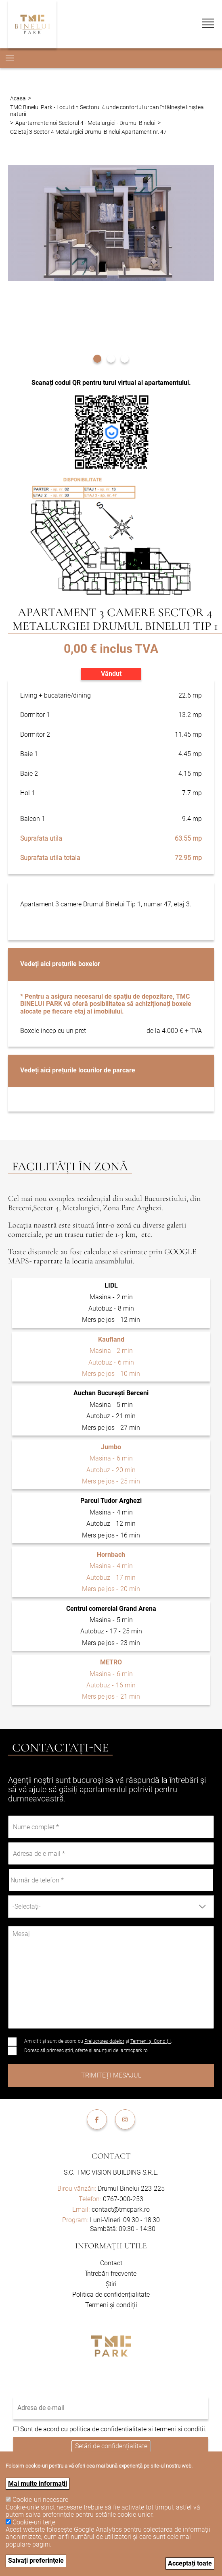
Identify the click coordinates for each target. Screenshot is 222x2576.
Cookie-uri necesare (40, 2499)
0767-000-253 (123, 2199)
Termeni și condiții (111, 2305)
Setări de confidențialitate (111, 2446)
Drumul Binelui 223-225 (111, 2188)
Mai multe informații (37, 2483)
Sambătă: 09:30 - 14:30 (122, 2229)
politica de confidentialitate (108, 2429)
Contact (111, 2156)
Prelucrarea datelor (104, 2041)
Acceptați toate (190, 2563)
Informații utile (111, 2246)
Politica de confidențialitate (111, 2294)
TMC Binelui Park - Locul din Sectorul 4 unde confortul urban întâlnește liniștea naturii (107, 110)
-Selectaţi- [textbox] (27, 1906)
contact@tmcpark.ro (121, 2209)
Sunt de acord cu (44, 2429)
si (151, 2429)
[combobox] (111, 1906)
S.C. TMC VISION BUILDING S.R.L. (111, 2172)
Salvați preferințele (36, 2560)
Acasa (18, 98)
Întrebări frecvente (111, 2273)
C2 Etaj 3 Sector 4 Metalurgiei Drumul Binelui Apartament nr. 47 (88, 132)
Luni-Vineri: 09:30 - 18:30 (125, 2220)
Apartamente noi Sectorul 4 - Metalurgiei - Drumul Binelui (85, 123)
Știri (111, 2284)
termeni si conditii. (181, 2429)
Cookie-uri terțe (34, 2522)
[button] (97, 358)
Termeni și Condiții (150, 2041)
